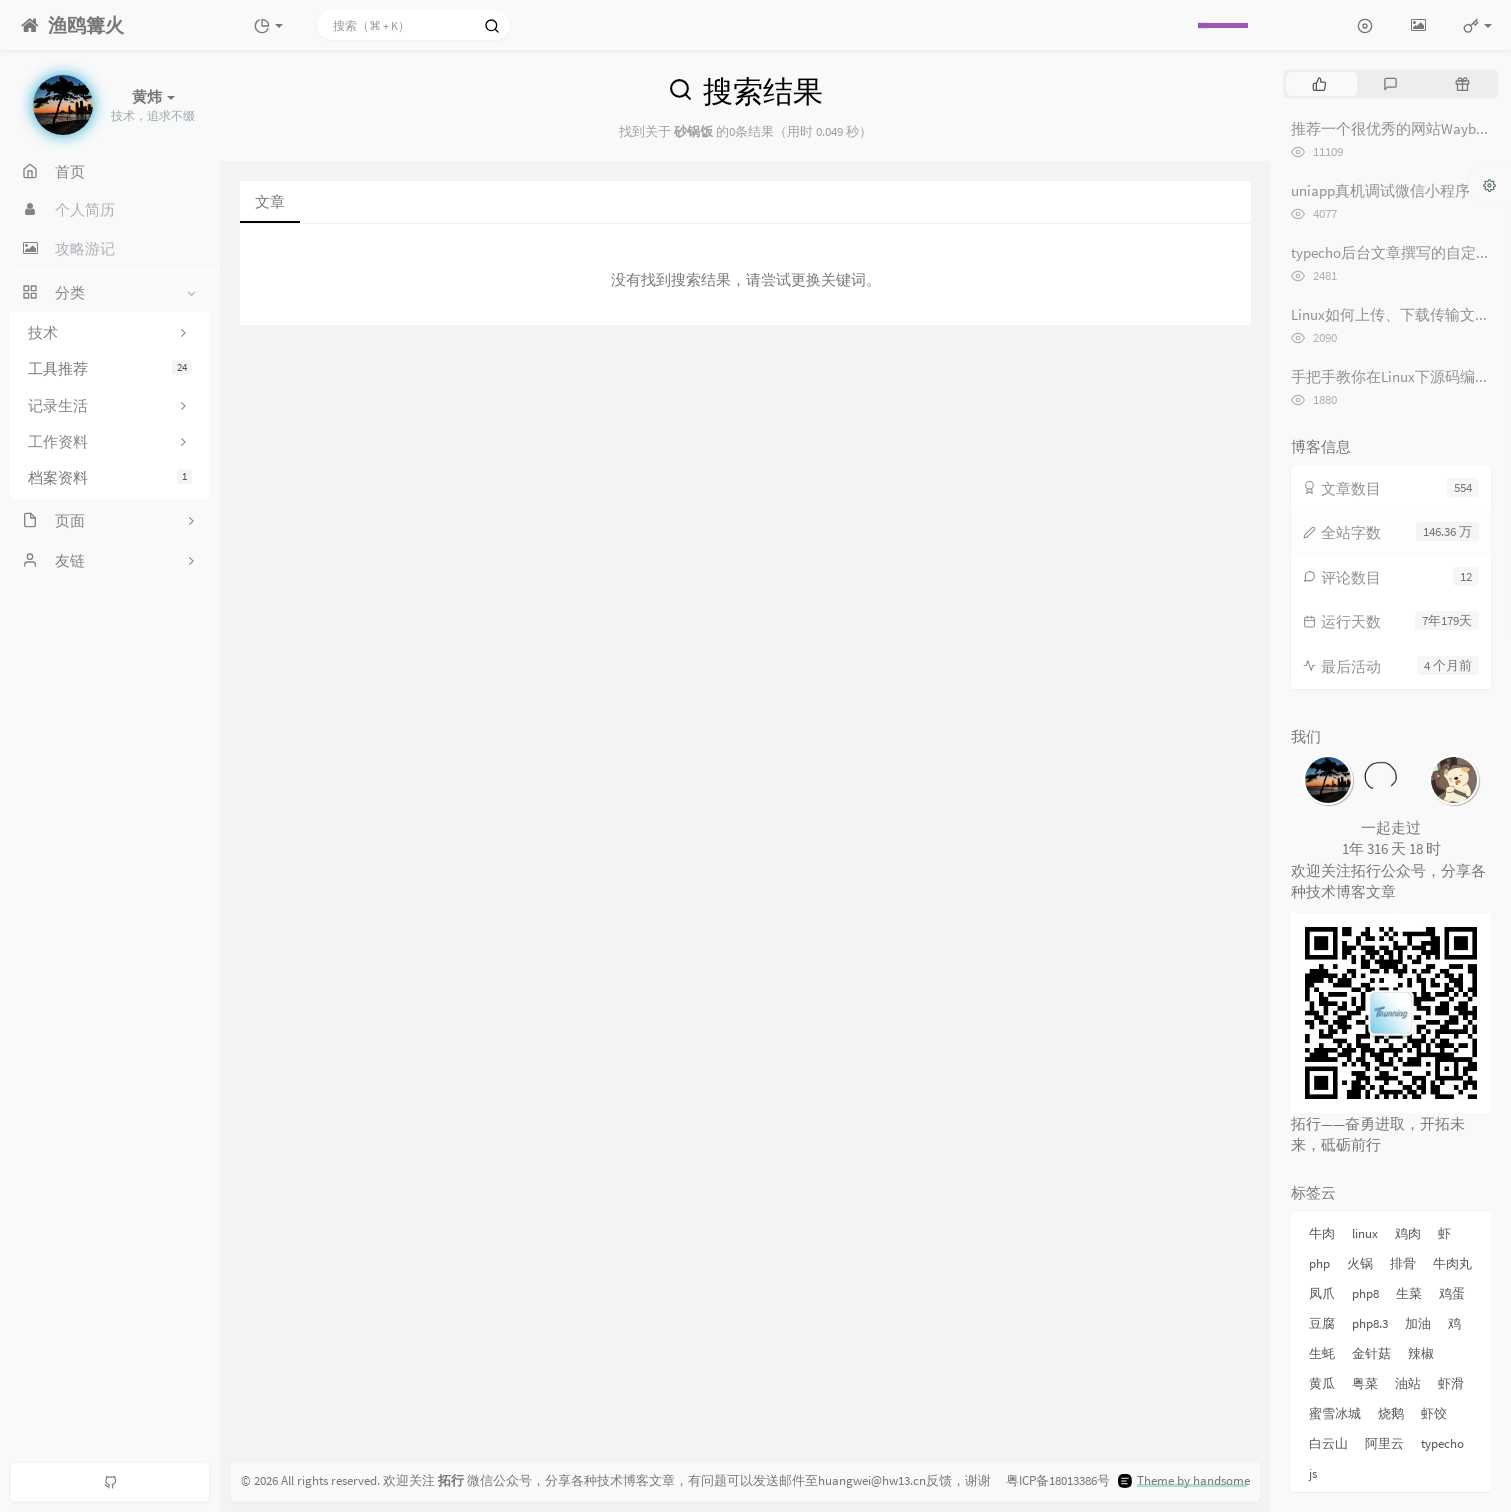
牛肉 (1322, 1233)
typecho (1442, 1443)
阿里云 (1384, 1443)
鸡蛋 (1452, 1293)
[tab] (1319, 84)
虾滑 (1451, 1383)
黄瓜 (1322, 1383)
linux (1365, 1233)
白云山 (1328, 1443)
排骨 (1403, 1263)
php (1319, 1263)
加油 (1418, 1323)
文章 (270, 201)
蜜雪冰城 (1335, 1413)
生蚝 (1322, 1353)
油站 (1408, 1383)
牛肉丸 (1452, 1263)
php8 (1365, 1293)
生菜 (1409, 1293)
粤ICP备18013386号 (1058, 1480)
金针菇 (1371, 1353)
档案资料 (110, 477)
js (1313, 1473)
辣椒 (1421, 1353)
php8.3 (1370, 1323)
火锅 (1360, 1263)
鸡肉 (1408, 1233)
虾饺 (1434, 1413)
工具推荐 (110, 368)
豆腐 (1322, 1323)
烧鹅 (1391, 1413)
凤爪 (1322, 1293)
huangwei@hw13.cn (872, 1480)
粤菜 (1365, 1383)
